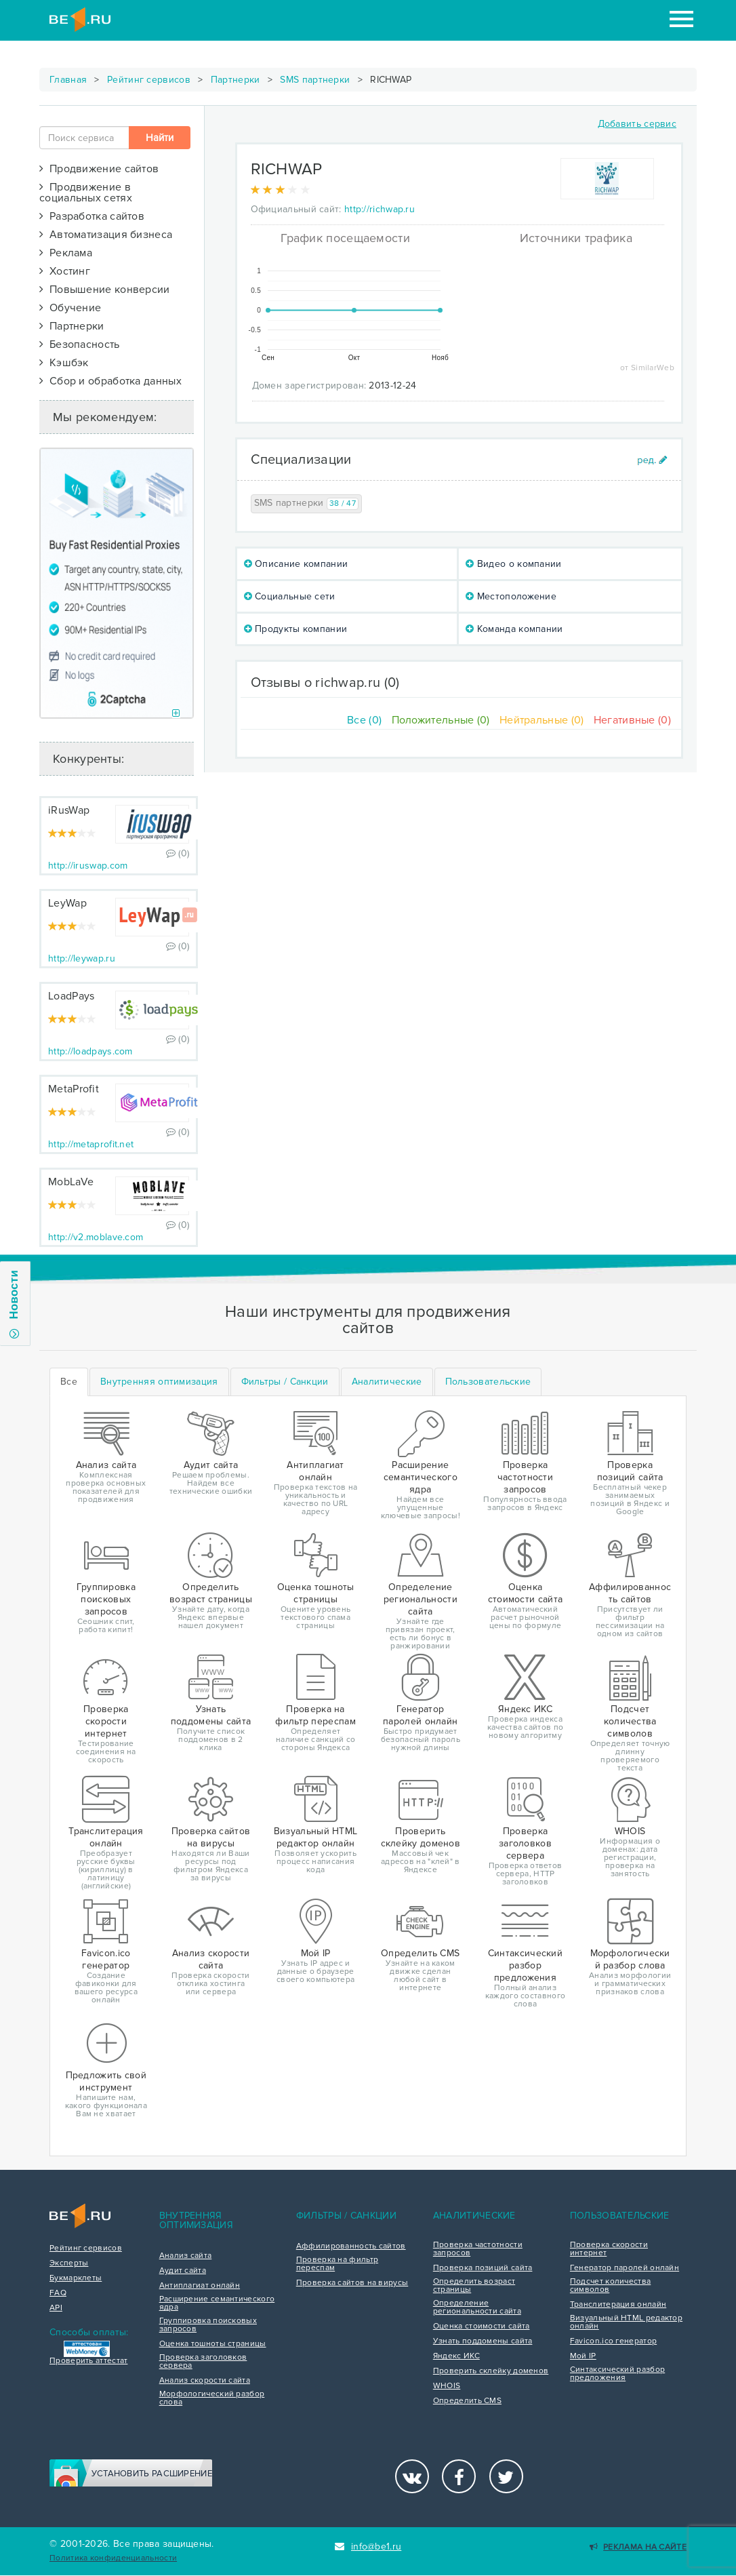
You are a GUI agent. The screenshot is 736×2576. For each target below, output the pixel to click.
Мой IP (583, 2356)
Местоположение (511, 596)
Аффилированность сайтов (351, 2246)
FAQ (57, 2293)
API (55, 2308)
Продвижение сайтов (99, 169)
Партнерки (235, 79)
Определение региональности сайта (477, 2307)
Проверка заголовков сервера (203, 2362)
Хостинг (64, 271)
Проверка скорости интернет (609, 2249)
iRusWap (68, 810)
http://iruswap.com (87, 865)
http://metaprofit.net (91, 1144)
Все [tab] (68, 1381)
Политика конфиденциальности (113, 2558)
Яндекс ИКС (456, 2356)
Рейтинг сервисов (148, 79)
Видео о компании (513, 564)
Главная (68, 79)
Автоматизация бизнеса (105, 234)
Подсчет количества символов (610, 2286)
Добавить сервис (637, 124)
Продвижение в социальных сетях (85, 192)
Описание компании (296, 564)
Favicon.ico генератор (613, 2341)
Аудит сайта (182, 2271)
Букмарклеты (75, 2278)
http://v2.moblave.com (95, 1237)
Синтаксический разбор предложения (617, 2374)
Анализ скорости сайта (204, 2381)
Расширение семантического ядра (217, 2303)
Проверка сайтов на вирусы (352, 2283)
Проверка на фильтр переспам (337, 2264)
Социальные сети (289, 596)
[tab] (159, 1382)
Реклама (65, 253)
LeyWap (67, 903)
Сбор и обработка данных (110, 381)
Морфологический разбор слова (212, 2398)
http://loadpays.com (90, 1051)
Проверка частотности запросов (478, 2249)
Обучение (70, 308)
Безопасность (79, 344)
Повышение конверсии (104, 289)
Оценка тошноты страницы (212, 2344)
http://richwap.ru (379, 209)
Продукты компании (296, 629)
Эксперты (68, 2263)
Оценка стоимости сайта (481, 2326)
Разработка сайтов (91, 216)
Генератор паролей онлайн (624, 2268)
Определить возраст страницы (474, 2286)
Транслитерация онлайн (618, 2305)
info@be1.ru (368, 2546)
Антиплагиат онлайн (199, 2286)
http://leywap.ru (81, 958)
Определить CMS (467, 2401)
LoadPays (71, 996)
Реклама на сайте (638, 2547)
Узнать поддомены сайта (483, 2341)
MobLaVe (71, 1182)
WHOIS (447, 2386)
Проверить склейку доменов (491, 2371)
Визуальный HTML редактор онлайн (626, 2322)
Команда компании (514, 629)
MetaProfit (73, 1089)
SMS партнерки (315, 79)
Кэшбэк (64, 363)
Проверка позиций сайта (483, 2268)
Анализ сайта (185, 2256)
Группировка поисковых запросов (208, 2325)
